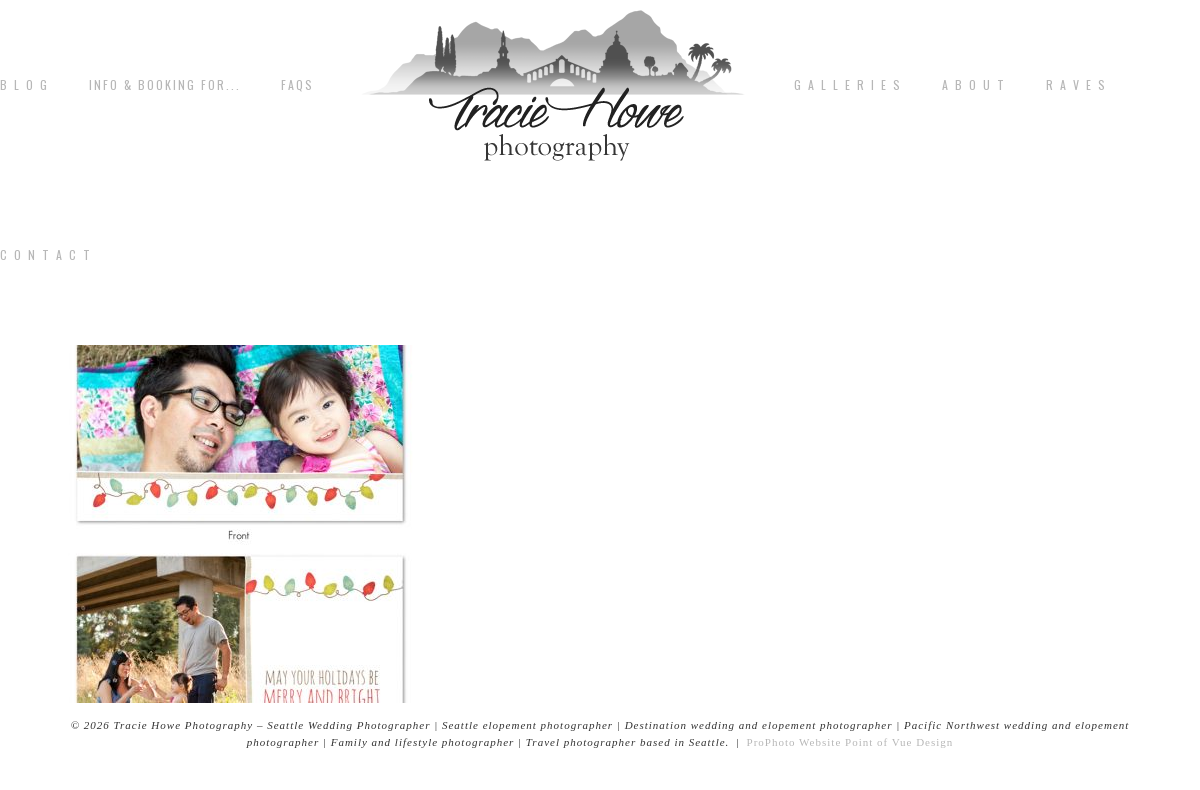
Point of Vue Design (899, 742)
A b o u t (974, 85)
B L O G (24, 85)
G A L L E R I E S (848, 85)
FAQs (297, 85)
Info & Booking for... (165, 85)
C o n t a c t (46, 255)
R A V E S (1076, 85)
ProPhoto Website (794, 742)
